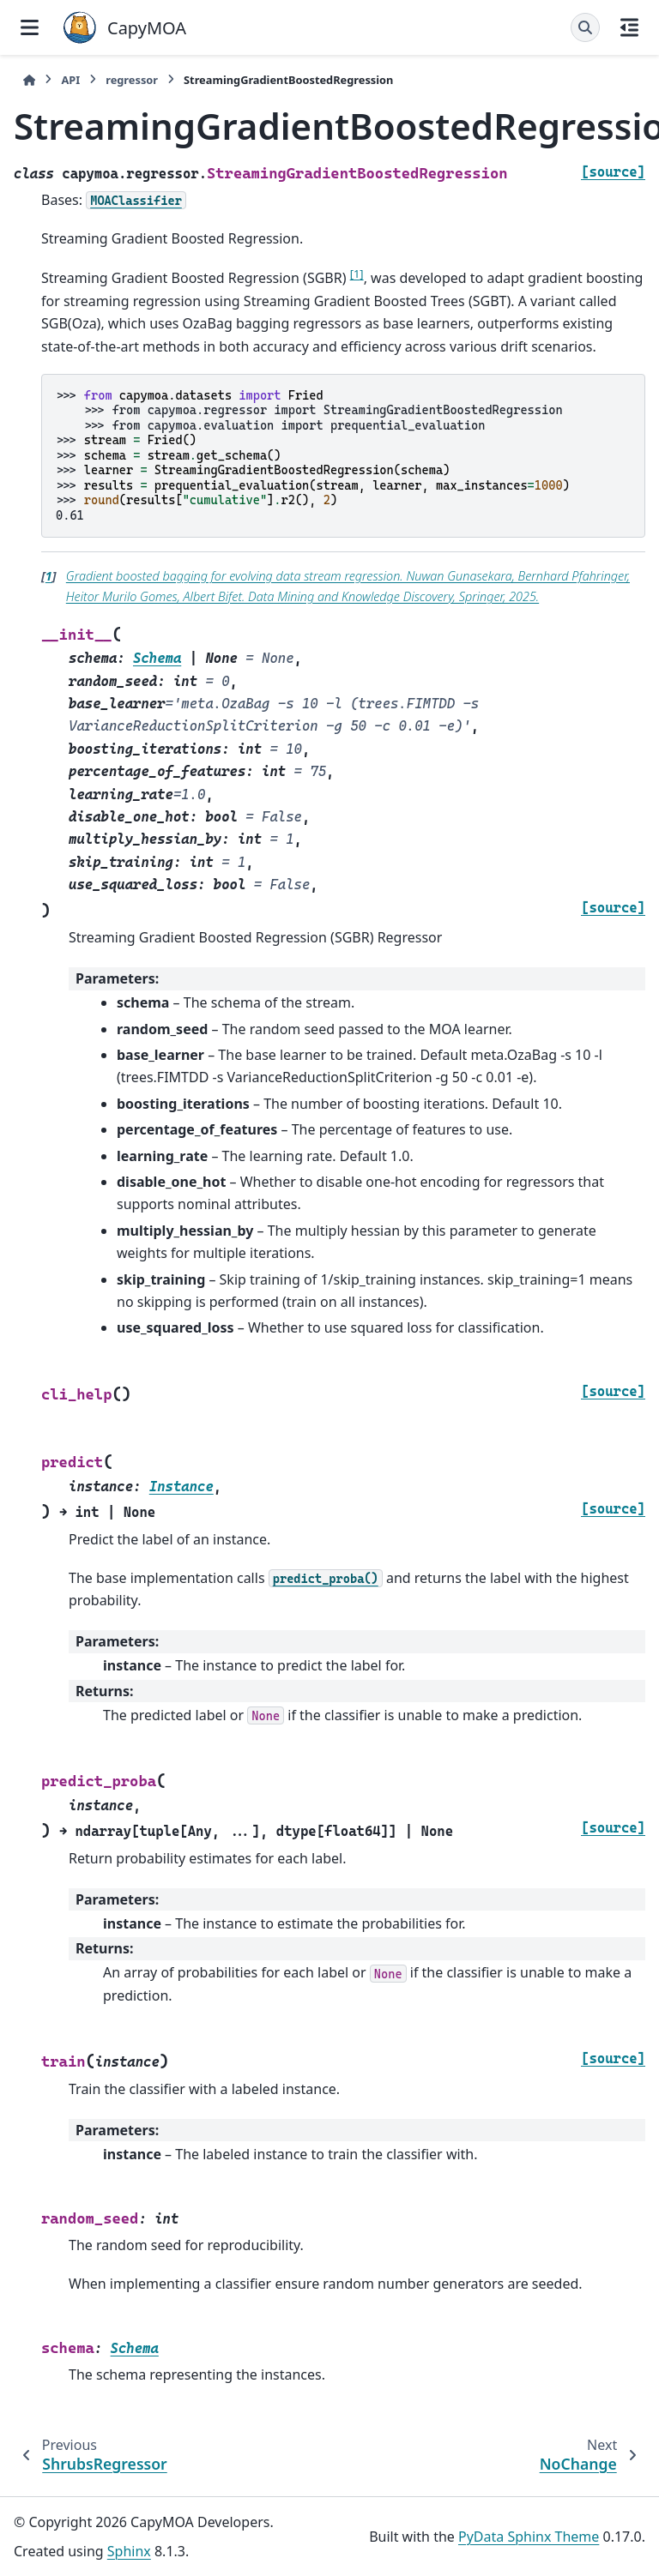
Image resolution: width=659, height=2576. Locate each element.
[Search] (585, 27)
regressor (132, 79)
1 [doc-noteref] (357, 273)
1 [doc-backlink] (48, 576)
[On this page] (629, 27)
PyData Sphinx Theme (528, 2536)
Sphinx (129, 2551)
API (70, 79)
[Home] (29, 80)
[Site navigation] (29, 27)
